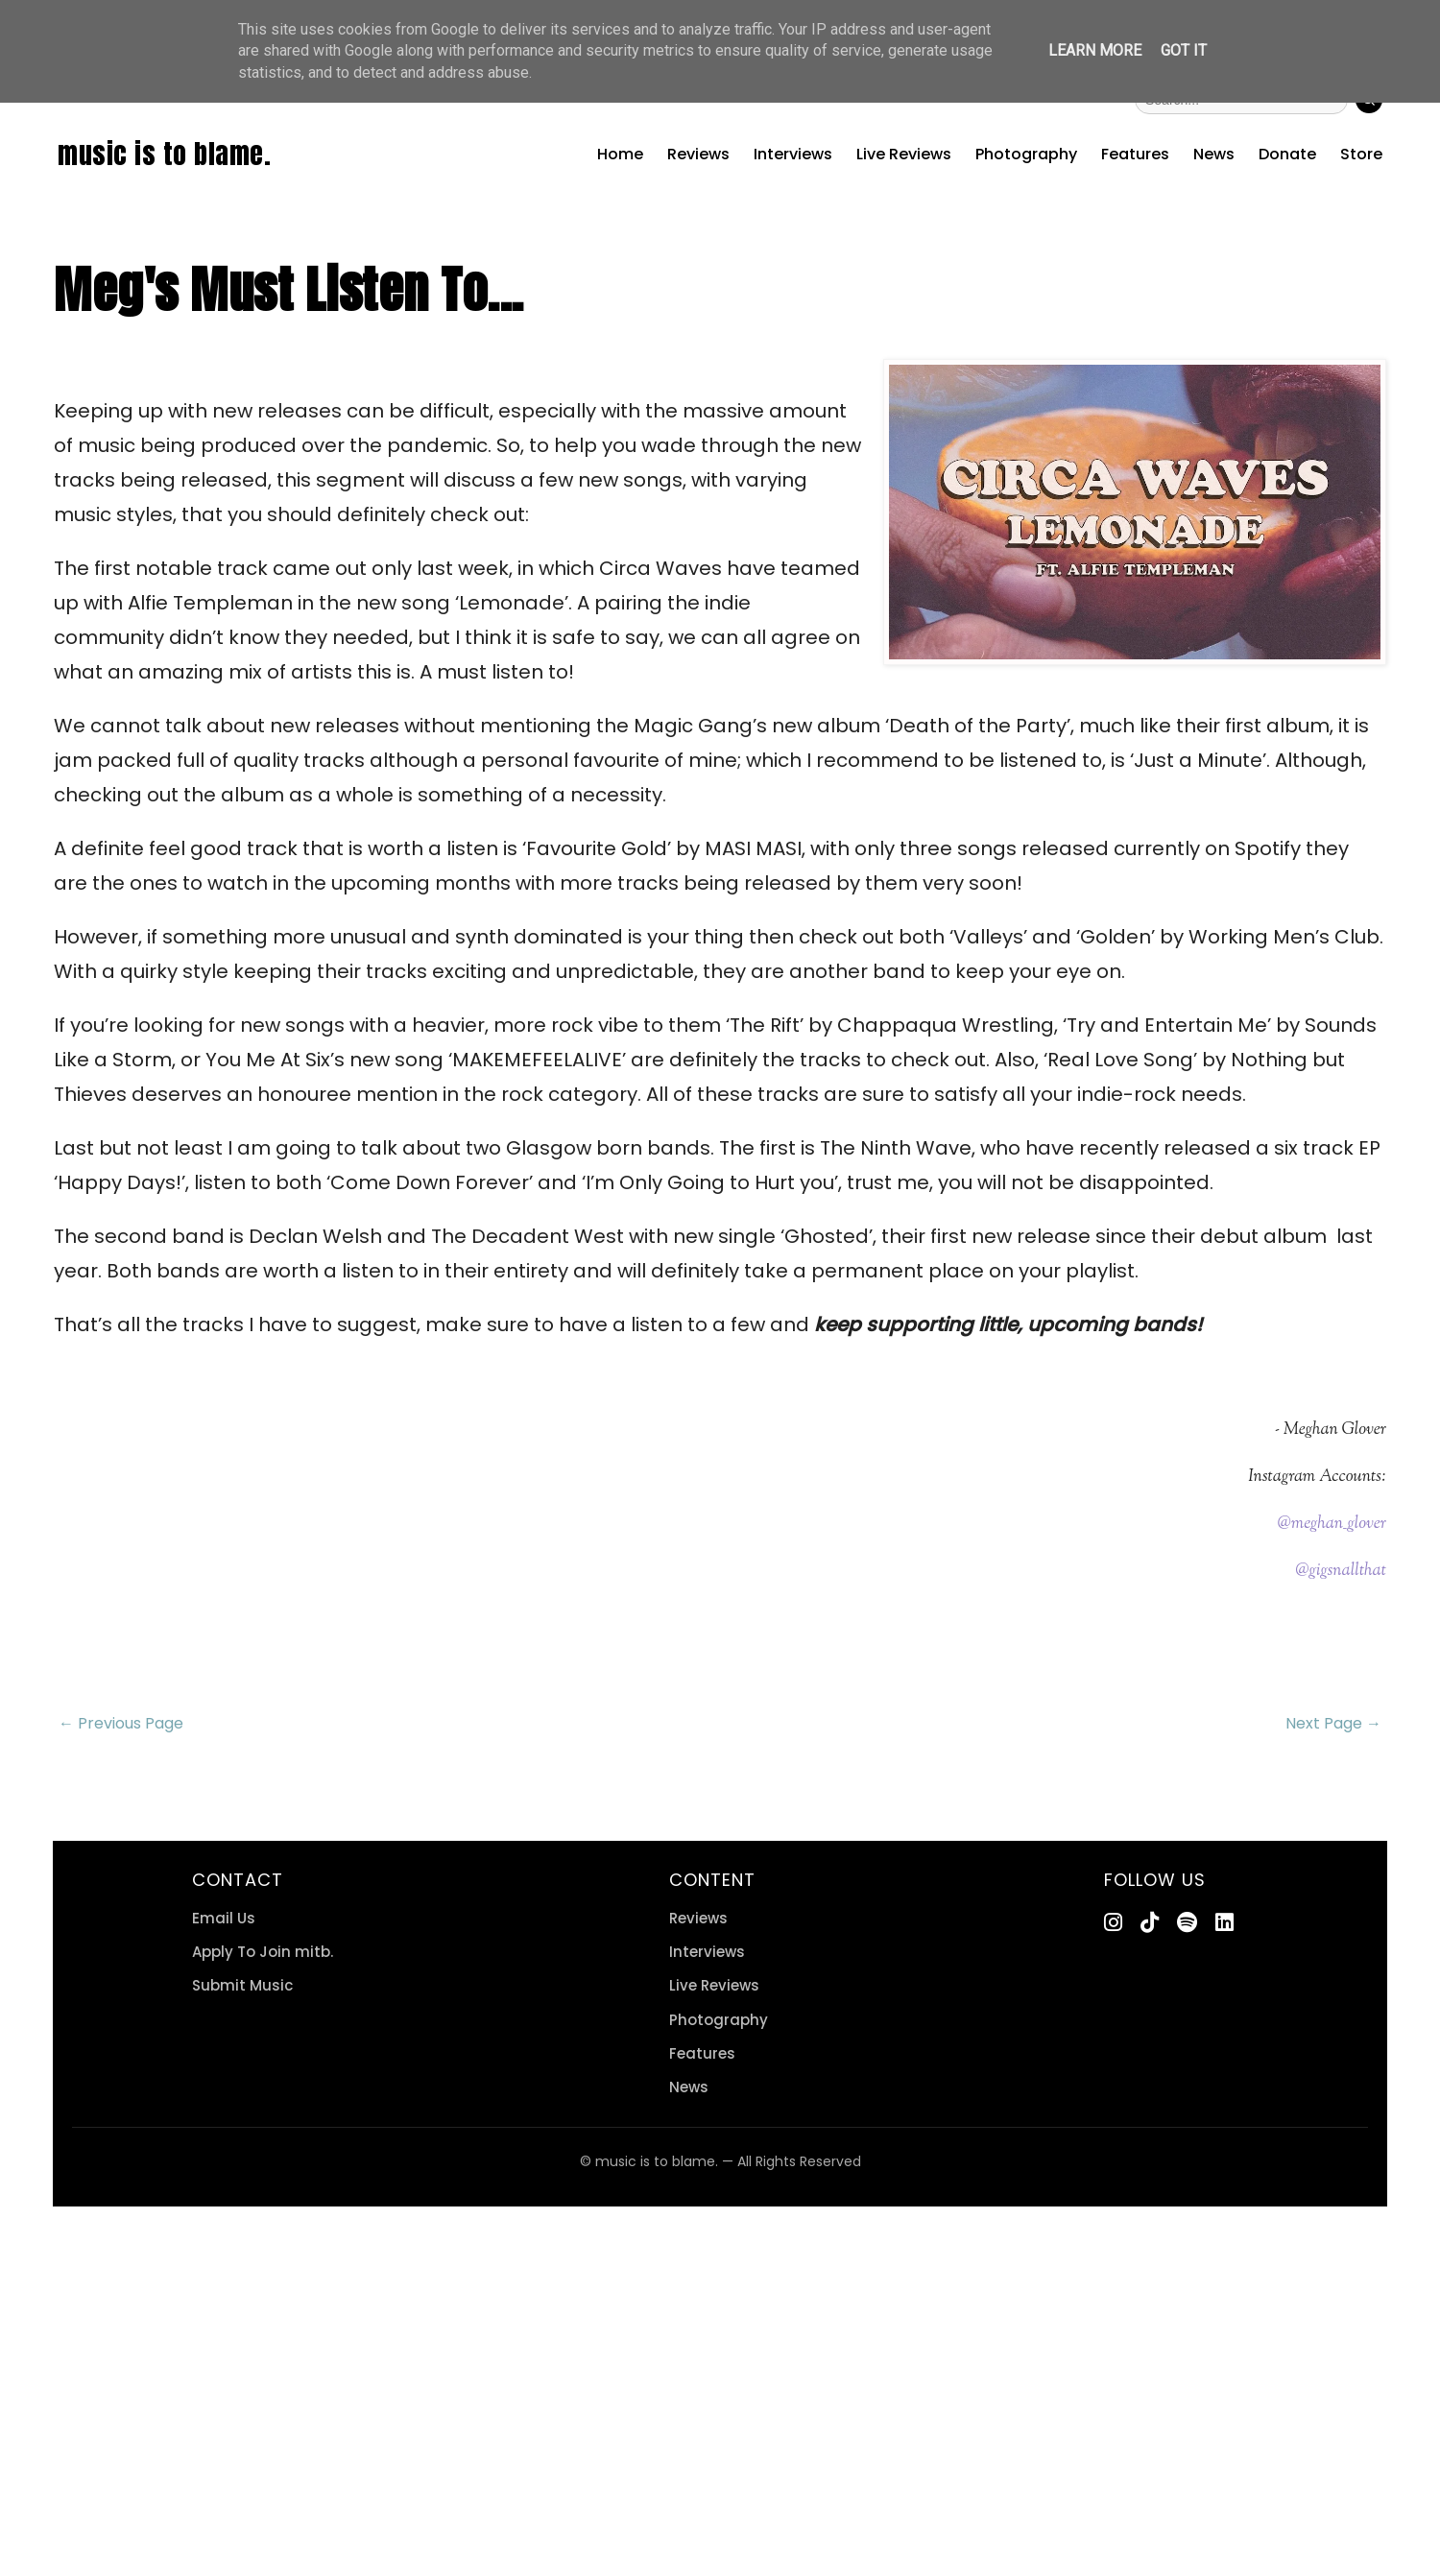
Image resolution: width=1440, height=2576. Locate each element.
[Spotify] (1187, 1923)
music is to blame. (164, 153)
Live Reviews (903, 154)
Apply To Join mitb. (262, 1952)
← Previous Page (121, 1723)
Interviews (793, 154)
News (1214, 154)
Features (1135, 154)
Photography (1026, 154)
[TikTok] (1149, 1923)
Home (620, 154)
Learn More (1094, 50)
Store (1361, 154)
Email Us (223, 1918)
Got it (1184, 50)
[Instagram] (1113, 1923)
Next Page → (1333, 1723)
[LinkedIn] (1224, 1923)
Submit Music (242, 1985)
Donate (1287, 154)
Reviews (698, 154)
